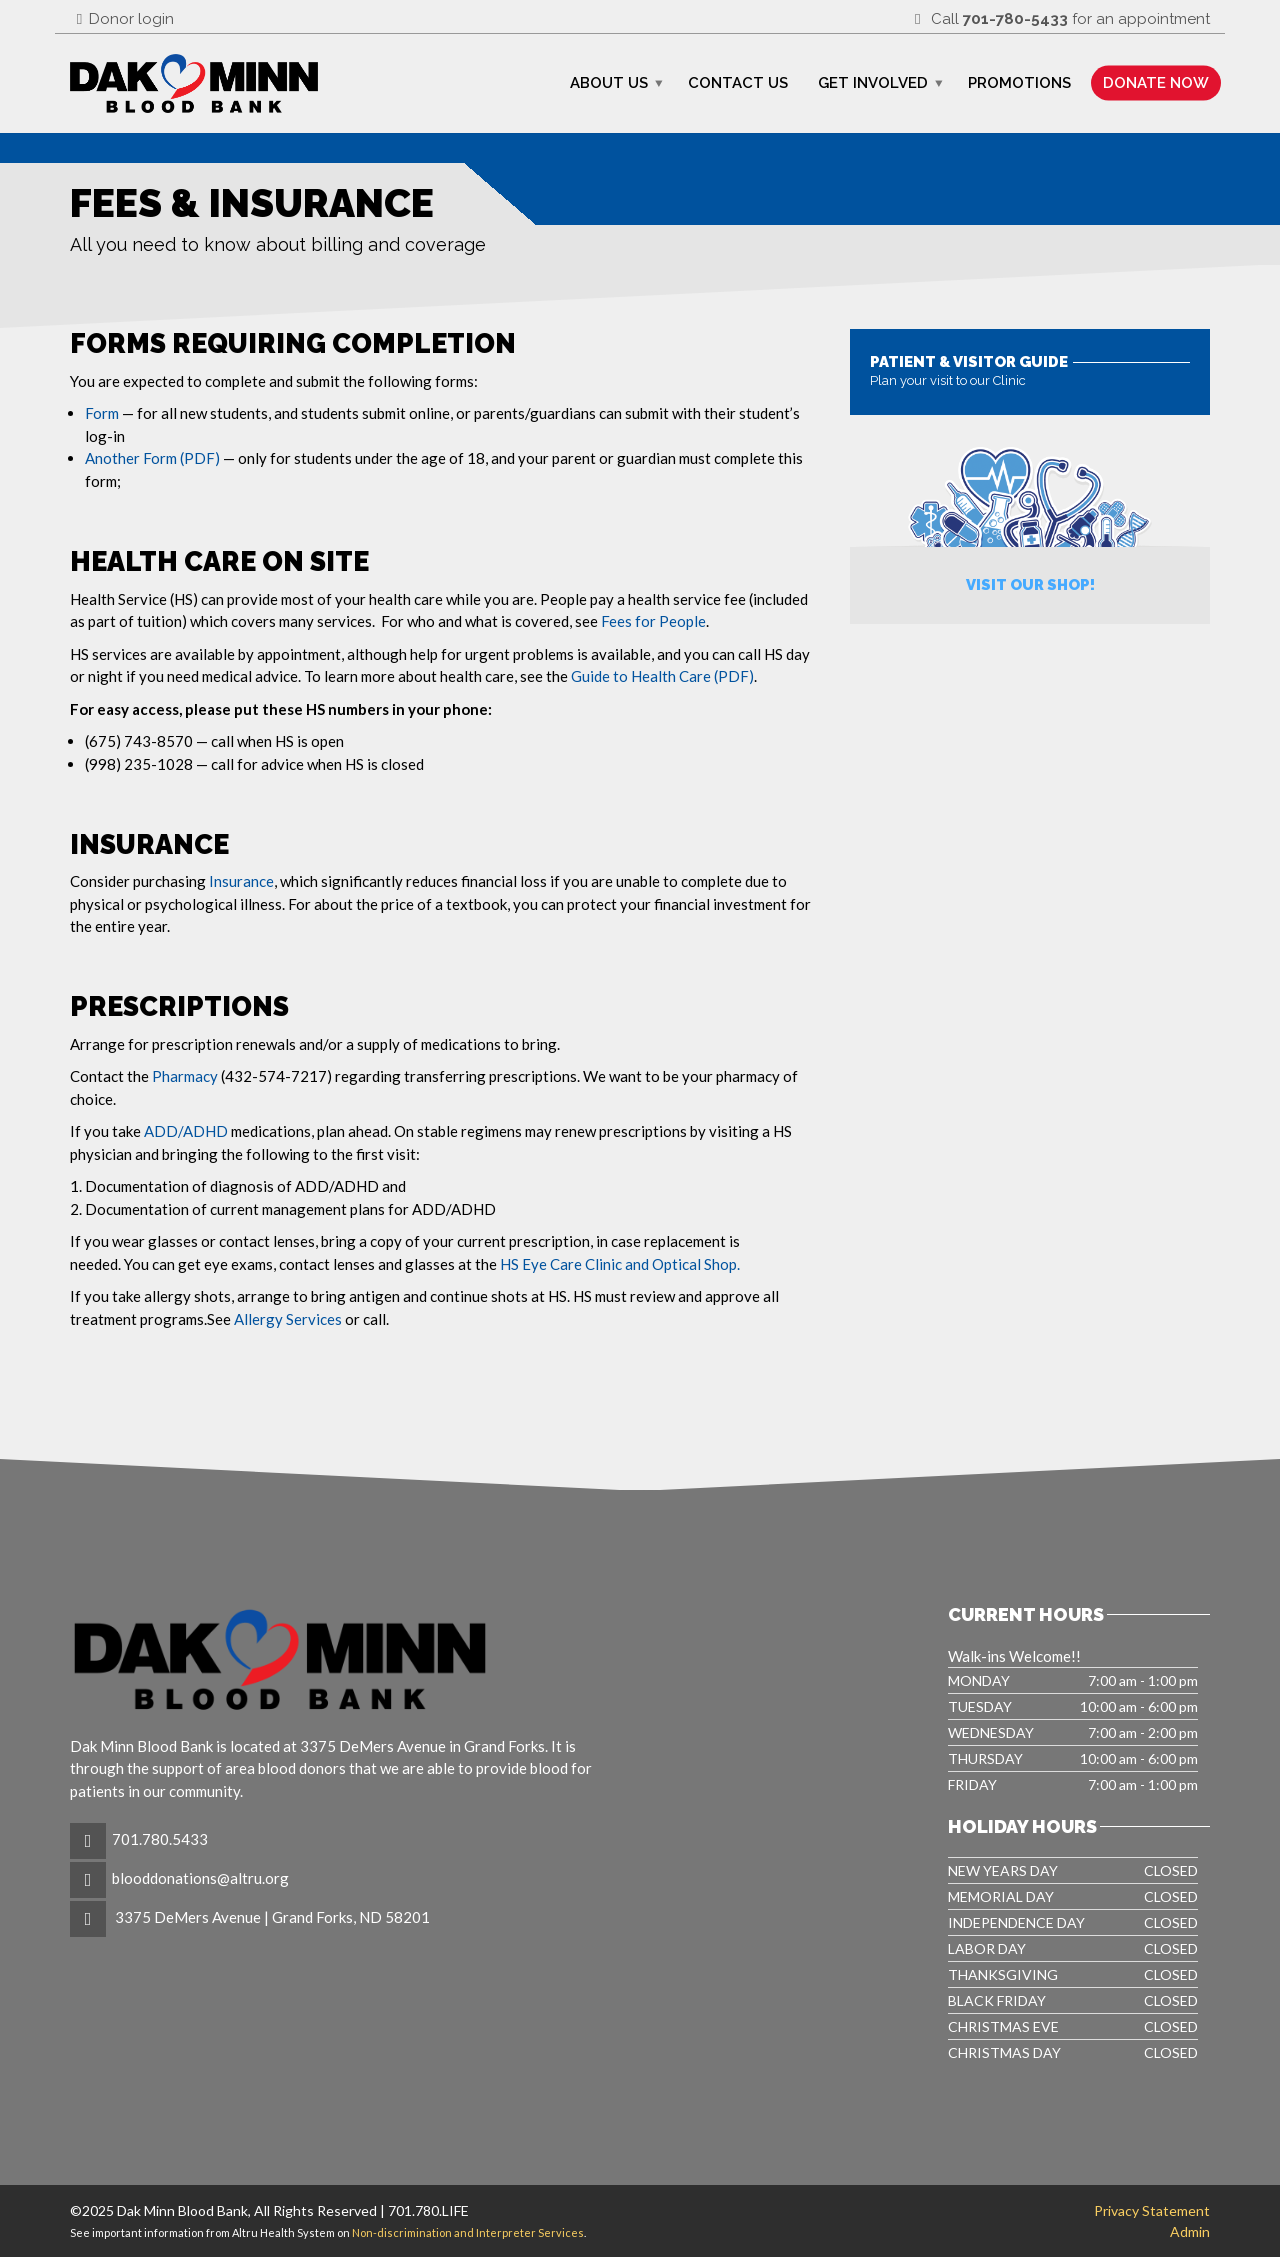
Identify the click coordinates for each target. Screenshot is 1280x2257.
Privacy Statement (1152, 2210)
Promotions (1019, 83)
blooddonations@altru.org (200, 1878)
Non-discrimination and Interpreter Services (468, 2232)
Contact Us (738, 83)
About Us (609, 83)
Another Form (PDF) (154, 458)
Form (102, 413)
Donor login (122, 19)
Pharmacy (186, 1076)
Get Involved (873, 83)
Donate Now (1156, 83)
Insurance (241, 881)
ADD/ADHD (186, 1131)
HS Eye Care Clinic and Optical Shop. (620, 1264)
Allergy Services (288, 1319)
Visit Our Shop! (1030, 585)
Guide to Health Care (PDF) (662, 676)
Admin (1190, 2231)
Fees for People (653, 621)
